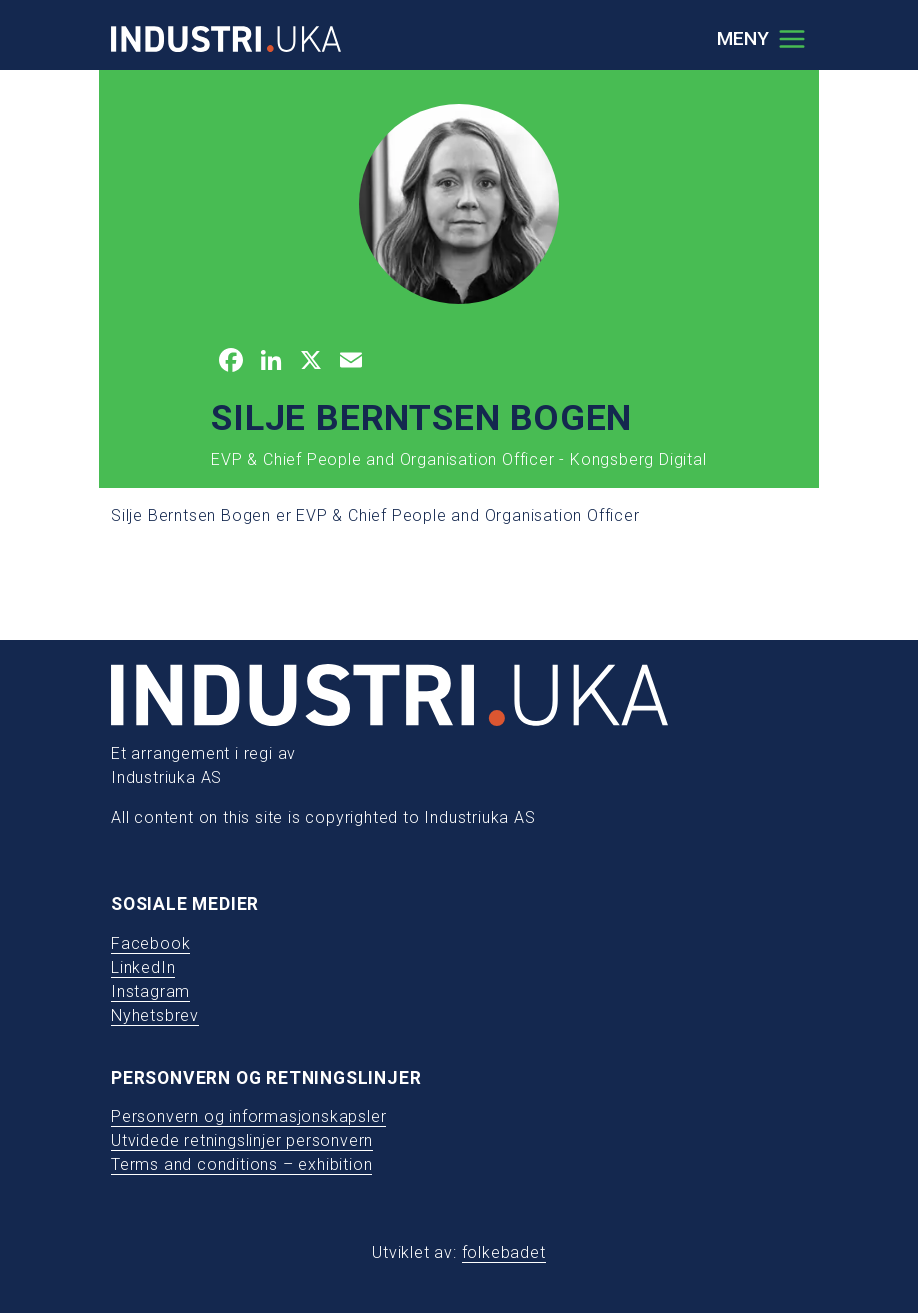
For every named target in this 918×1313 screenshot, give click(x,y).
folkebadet (504, 1252)
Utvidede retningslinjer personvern (242, 1140)
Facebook (150, 943)
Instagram (150, 991)
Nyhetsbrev (155, 1015)
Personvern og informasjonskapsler (248, 1116)
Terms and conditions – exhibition (241, 1164)
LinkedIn (143, 967)
